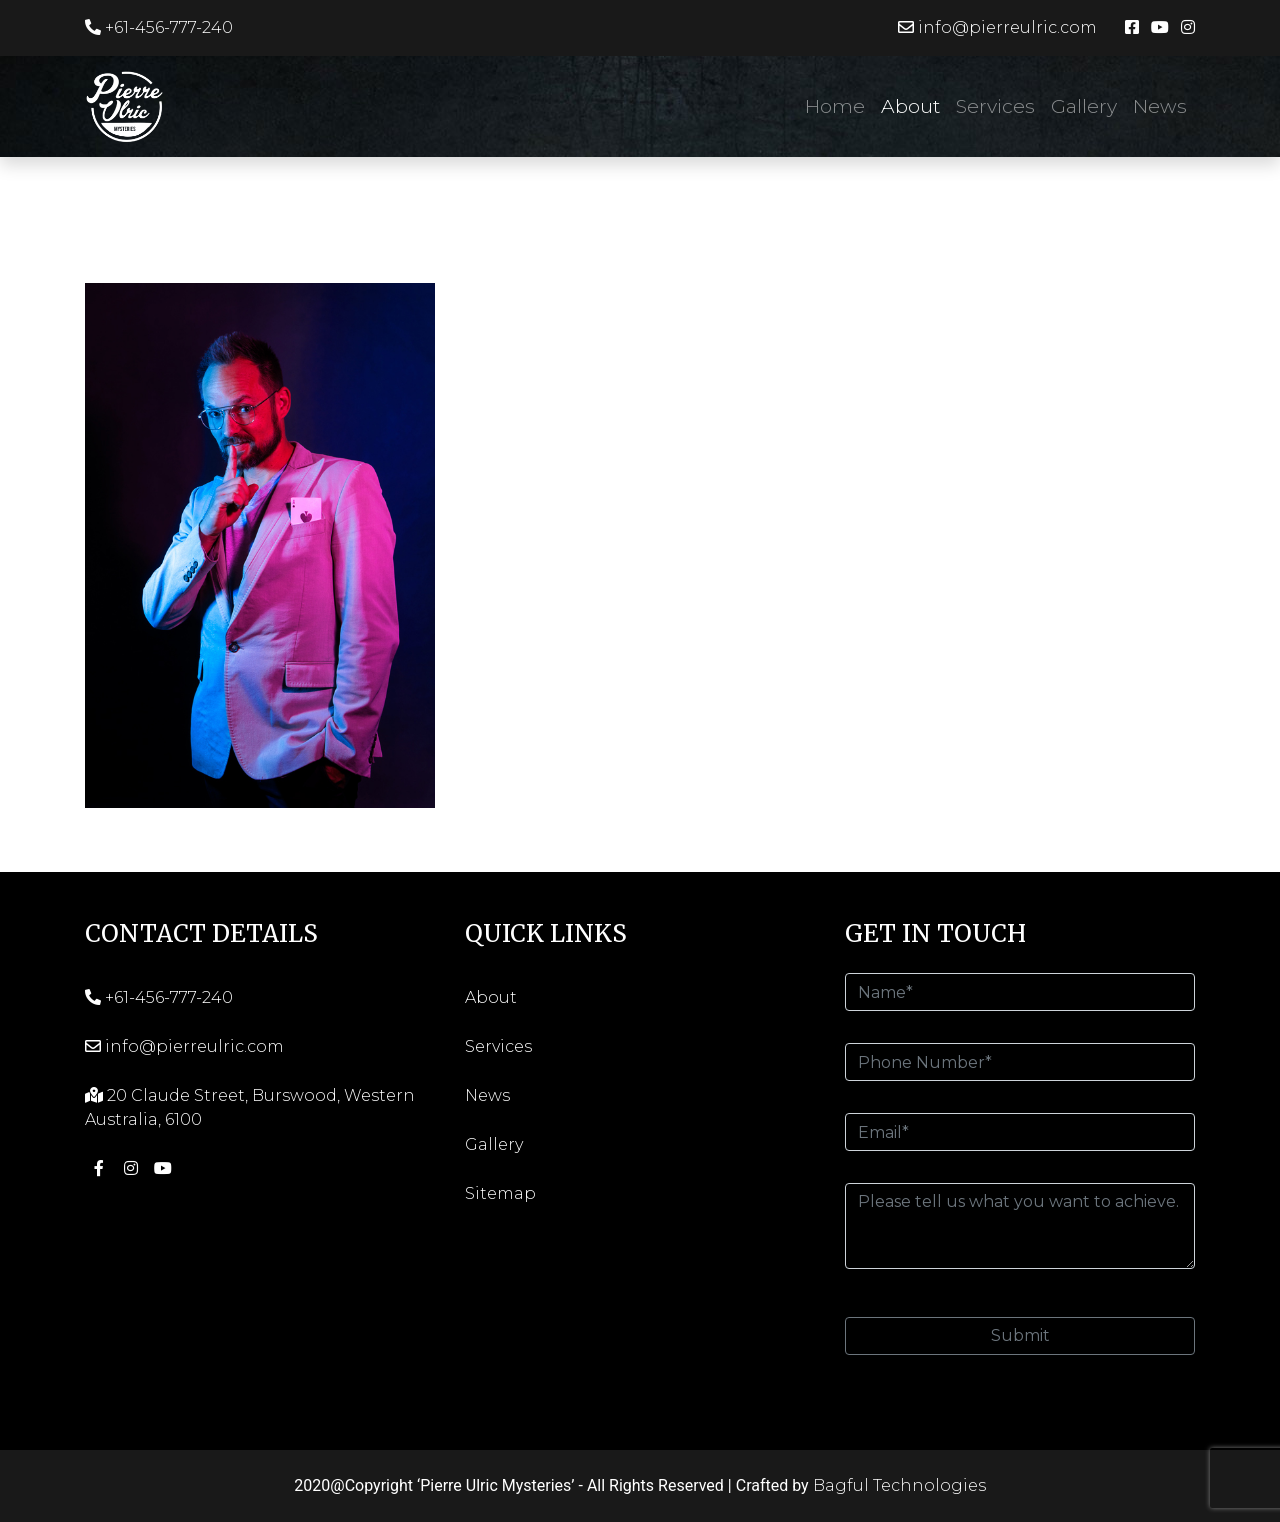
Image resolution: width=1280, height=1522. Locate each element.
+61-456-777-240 (159, 27)
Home (835, 106)
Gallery (1084, 106)
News (1160, 106)
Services (995, 106)
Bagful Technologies (899, 1485)
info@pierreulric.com (997, 27)
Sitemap (500, 1193)
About (910, 106)
